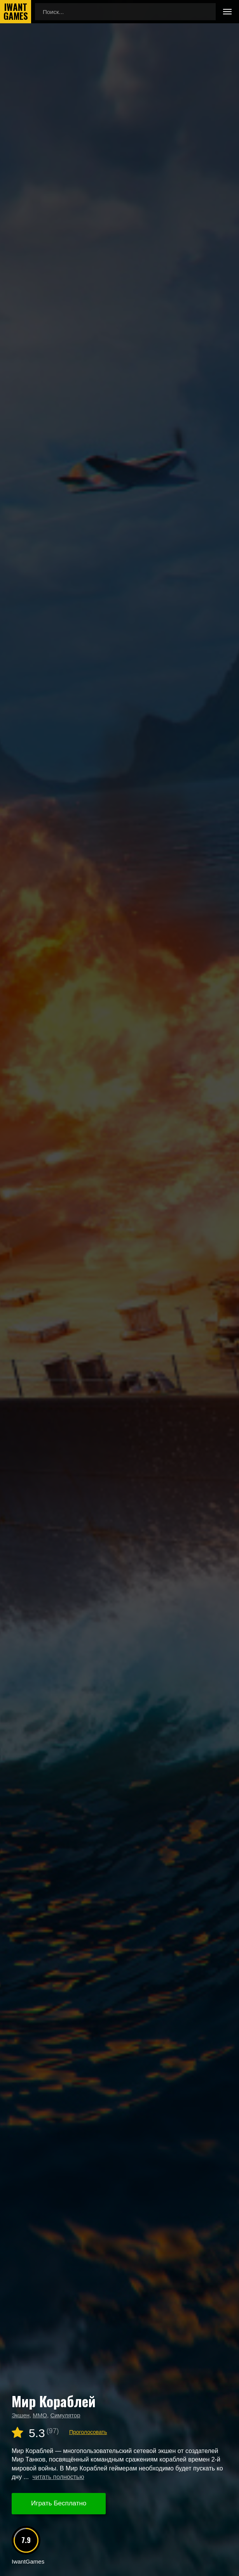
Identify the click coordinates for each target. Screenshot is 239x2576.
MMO (40, 2415)
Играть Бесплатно (58, 2503)
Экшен (21, 2415)
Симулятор (65, 2415)
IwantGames (15, 11)
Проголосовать (88, 2432)
